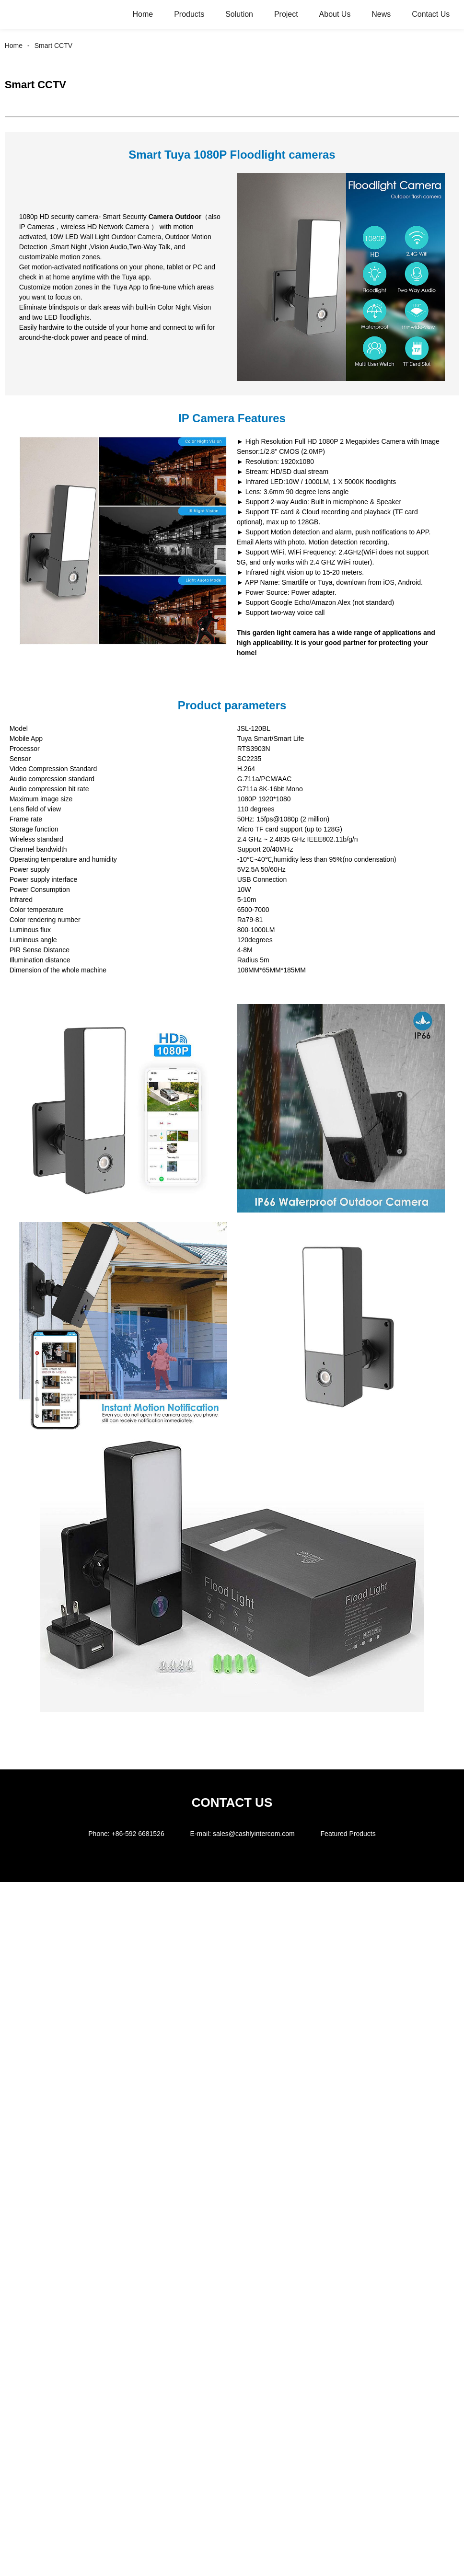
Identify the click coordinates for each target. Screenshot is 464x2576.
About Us (335, 14)
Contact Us (431, 14)
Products (189, 14)
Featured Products (348, 1833)
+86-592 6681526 (138, 1833)
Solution (239, 14)
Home (143, 14)
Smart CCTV (53, 45)
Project (286, 14)
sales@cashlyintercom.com (254, 1833)
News (381, 14)
